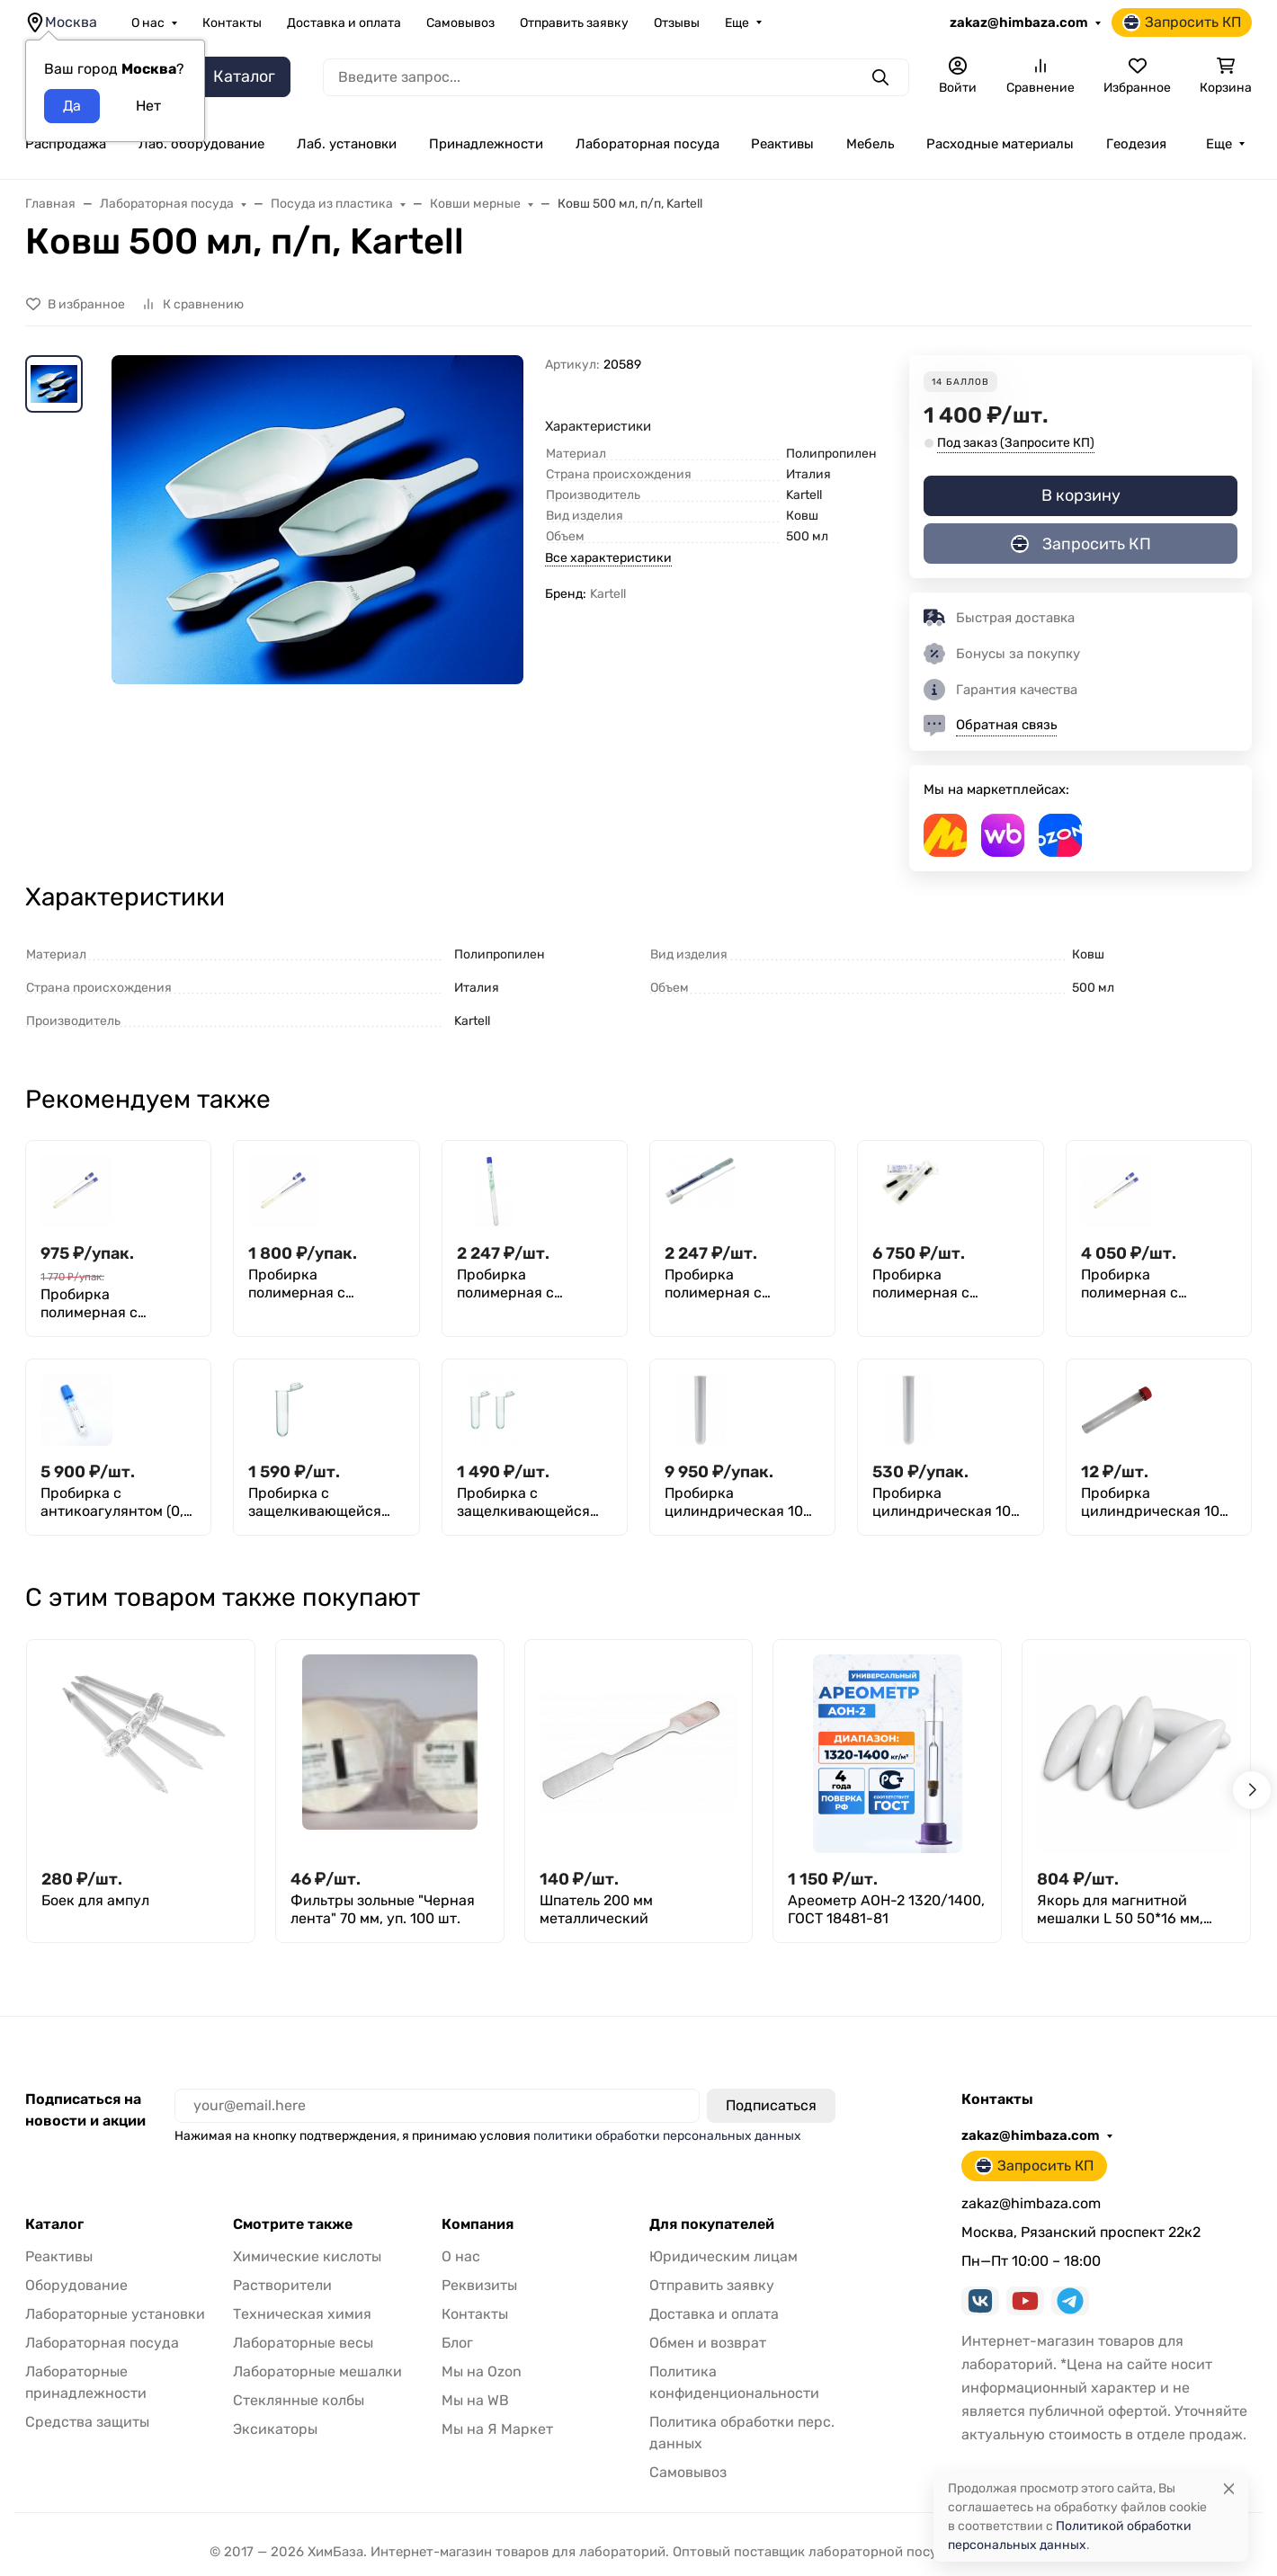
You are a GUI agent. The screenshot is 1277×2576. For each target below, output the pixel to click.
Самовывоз (460, 23)
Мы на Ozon (482, 2371)
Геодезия (1136, 144)
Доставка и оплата (344, 23)
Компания (477, 2224)
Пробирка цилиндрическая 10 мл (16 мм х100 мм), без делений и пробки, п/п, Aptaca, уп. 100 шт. (942, 1502)
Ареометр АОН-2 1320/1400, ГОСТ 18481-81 (886, 1909)
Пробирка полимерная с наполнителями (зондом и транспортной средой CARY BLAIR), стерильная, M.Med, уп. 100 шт (742, 1284)
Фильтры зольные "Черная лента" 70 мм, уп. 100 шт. (382, 1909)
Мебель (870, 144)
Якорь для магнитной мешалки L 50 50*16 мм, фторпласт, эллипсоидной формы (1128, 1910)
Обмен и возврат (707, 2342)
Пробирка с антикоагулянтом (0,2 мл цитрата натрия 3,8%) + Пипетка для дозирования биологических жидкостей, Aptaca (116, 1502)
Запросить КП (1181, 22)
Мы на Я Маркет (497, 2429)
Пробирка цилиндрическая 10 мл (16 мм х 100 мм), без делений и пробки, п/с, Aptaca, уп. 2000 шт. (735, 1502)
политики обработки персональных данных (667, 2136)
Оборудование (76, 2285)
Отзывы (677, 23)
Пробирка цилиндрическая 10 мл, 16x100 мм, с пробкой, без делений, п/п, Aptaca (1154, 1502)
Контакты (232, 23)
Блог (457, 2342)
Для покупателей (711, 2224)
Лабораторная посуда (647, 144)
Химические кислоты (307, 2256)
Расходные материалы (1000, 144)
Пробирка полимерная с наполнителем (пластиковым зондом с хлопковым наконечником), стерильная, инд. (324, 1284)
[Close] (1229, 2488)
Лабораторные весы (303, 2342)
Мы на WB (475, 2400)
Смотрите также (293, 2224)
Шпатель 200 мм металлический (596, 1909)
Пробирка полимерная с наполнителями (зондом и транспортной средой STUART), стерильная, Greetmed (1158, 1284)
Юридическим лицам (723, 2256)
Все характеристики (608, 558)
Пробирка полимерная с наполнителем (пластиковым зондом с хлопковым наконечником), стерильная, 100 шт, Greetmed (116, 1304)
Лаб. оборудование (201, 144)
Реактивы (782, 144)
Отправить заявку (574, 23)
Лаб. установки (347, 144)
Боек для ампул (95, 1900)
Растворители (282, 2285)
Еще (737, 23)
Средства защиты (87, 2421)
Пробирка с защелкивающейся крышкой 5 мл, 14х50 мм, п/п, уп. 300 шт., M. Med (530, 1502)
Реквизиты (479, 2285)
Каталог (54, 2224)
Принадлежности (486, 144)
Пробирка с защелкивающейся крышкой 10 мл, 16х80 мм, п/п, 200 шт (324, 1502)
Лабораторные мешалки (317, 2371)
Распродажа (65, 144)
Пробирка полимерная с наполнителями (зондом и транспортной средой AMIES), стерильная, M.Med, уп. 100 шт (534, 1284)
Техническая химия (302, 2313)
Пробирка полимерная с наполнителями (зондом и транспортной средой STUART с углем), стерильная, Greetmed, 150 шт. (949, 1284)
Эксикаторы (275, 2429)
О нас (148, 23)
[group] (317, 604)
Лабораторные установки (115, 2313)
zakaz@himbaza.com (1019, 22)
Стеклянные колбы (298, 2400)
